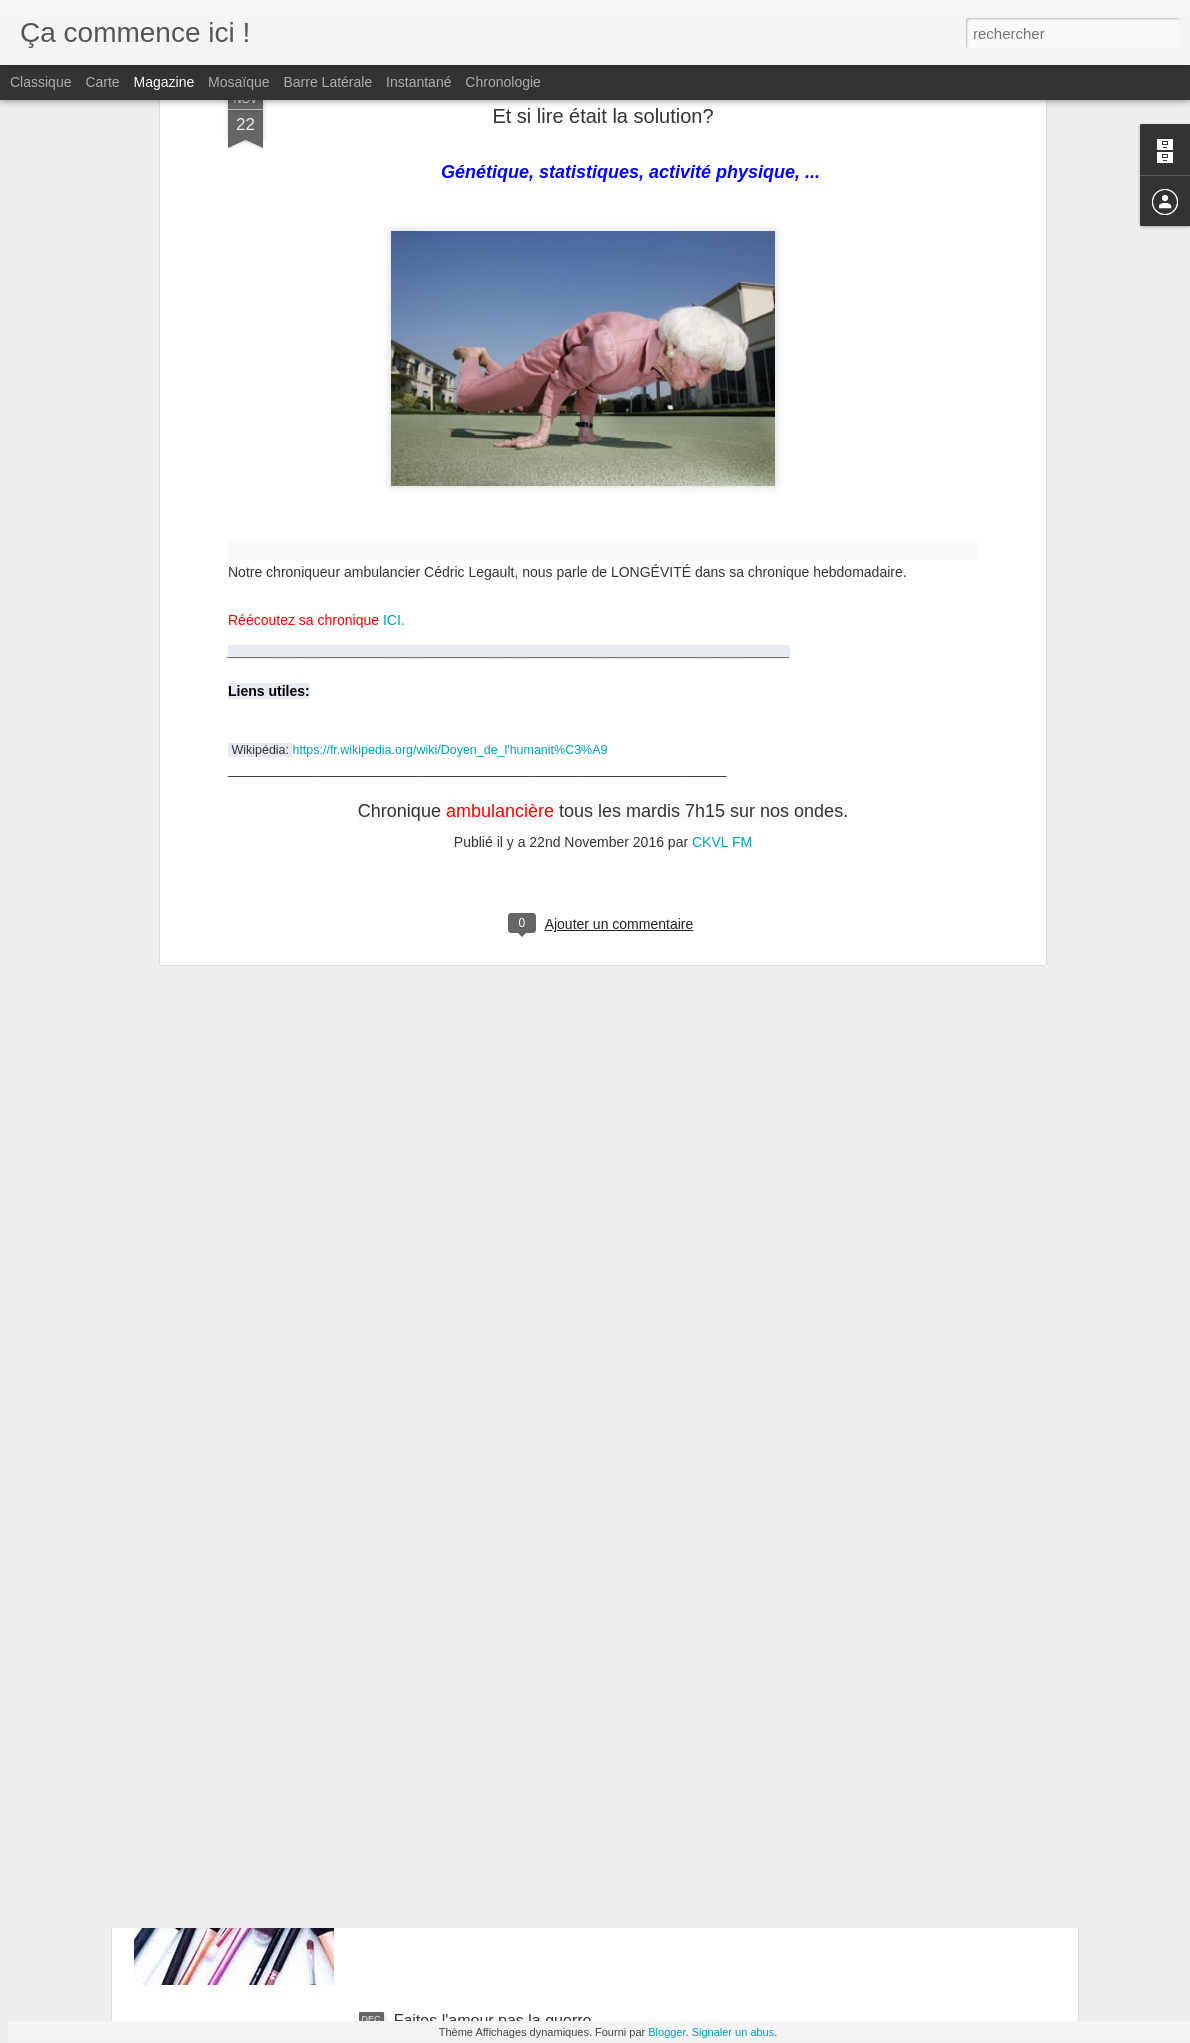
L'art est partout (449, 1793)
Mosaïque (238, 82)
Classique (40, 82)
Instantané (418, 82)
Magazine (164, 82)
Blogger (666, 2032)
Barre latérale (327, 82)
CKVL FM (722, 383)
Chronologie (503, 82)
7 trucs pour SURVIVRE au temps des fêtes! (551, 1566)
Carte (102, 82)
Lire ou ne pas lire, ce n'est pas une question (552, 1339)
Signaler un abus (733, 2032)
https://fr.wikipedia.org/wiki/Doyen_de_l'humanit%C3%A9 (449, 291)
